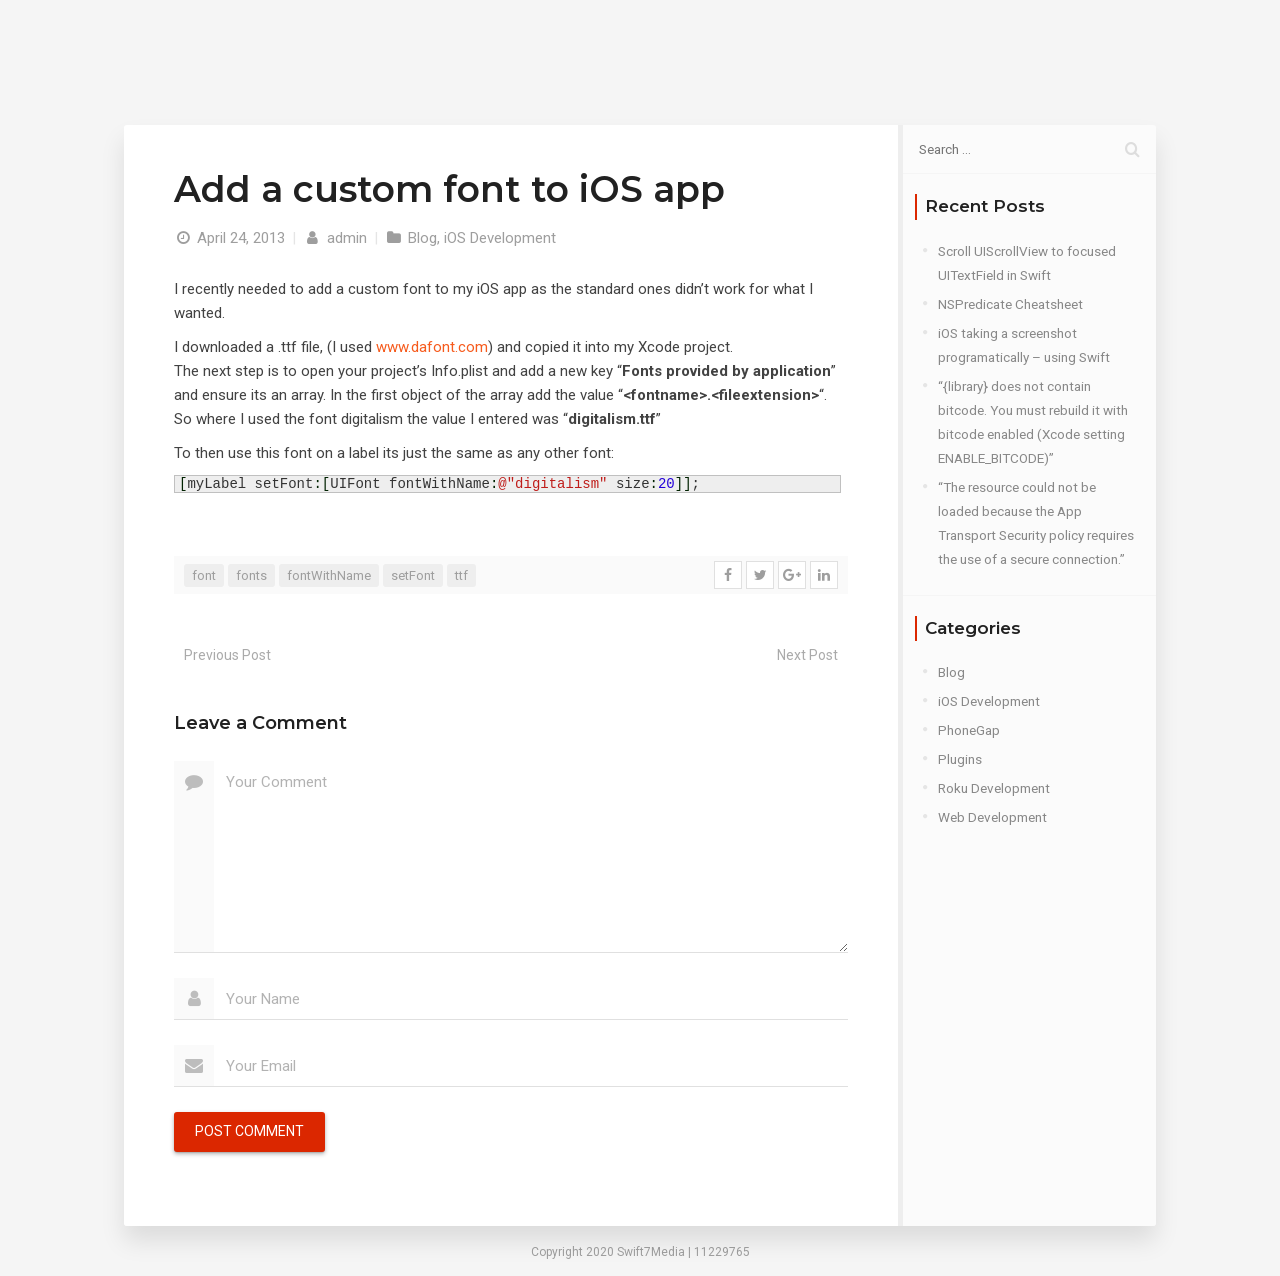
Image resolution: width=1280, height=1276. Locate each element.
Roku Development (994, 788)
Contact (901, 49)
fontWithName (329, 575)
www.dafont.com (432, 347)
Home (666, 49)
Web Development (992, 817)
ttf (461, 575)
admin (334, 238)
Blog (820, 49)
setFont (413, 575)
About (746, 49)
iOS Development (500, 238)
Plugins (960, 759)
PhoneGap (969, 730)
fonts (251, 575)
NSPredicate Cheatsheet (1010, 304)
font (204, 575)
